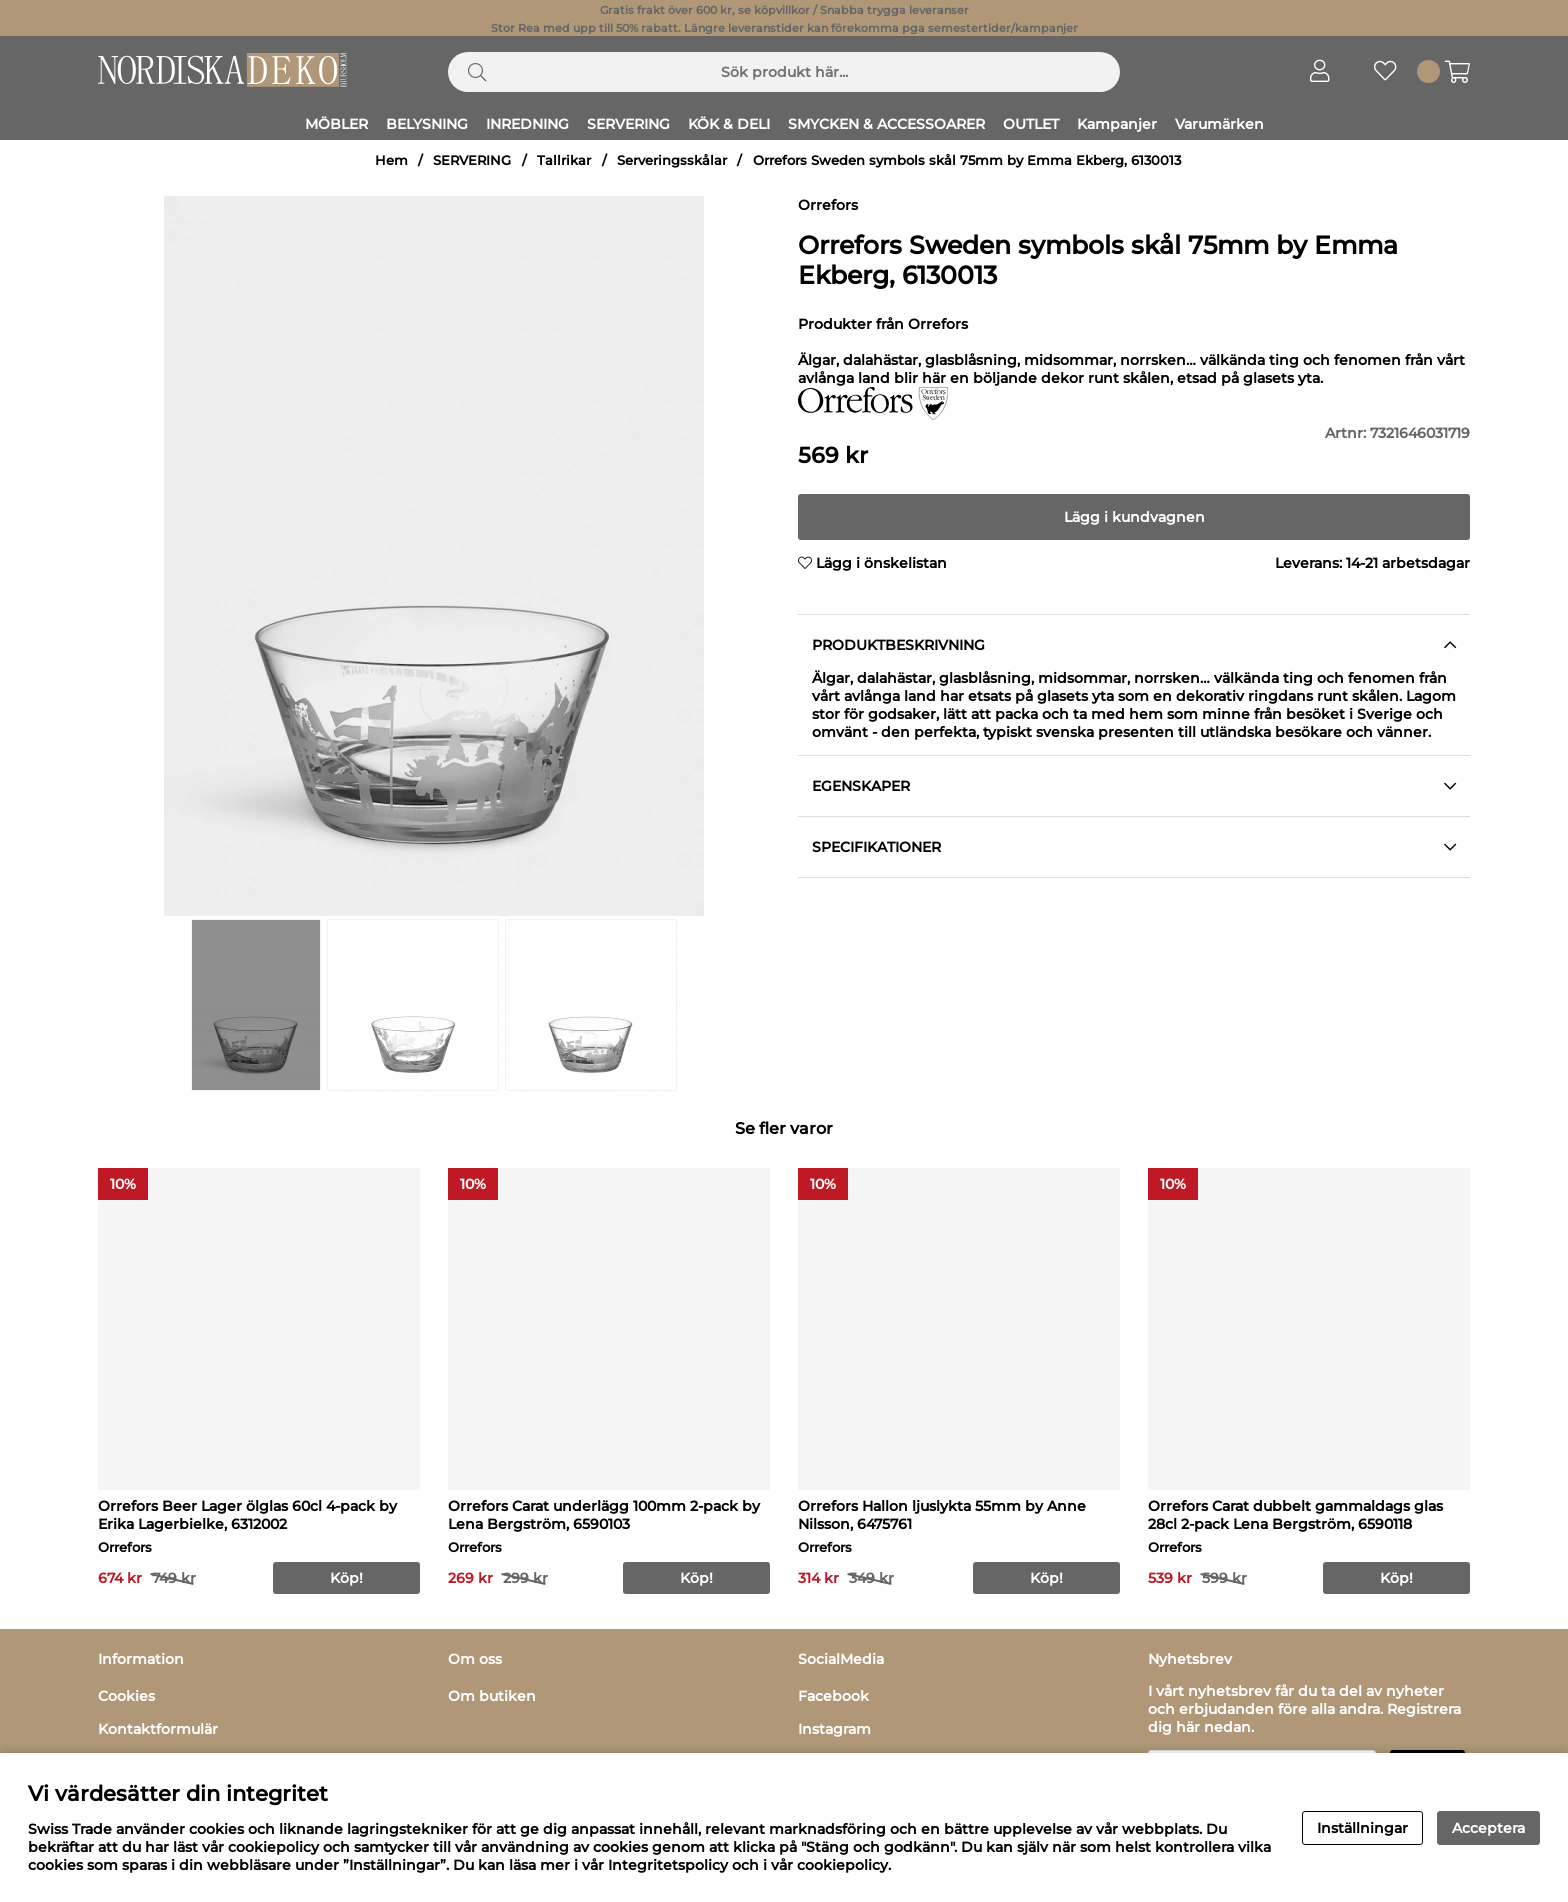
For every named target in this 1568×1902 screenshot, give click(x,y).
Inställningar (1362, 1828)
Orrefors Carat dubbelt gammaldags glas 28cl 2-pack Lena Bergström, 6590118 (1295, 1515)
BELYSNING (427, 124)
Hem (391, 160)
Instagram (834, 1729)
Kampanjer (1117, 124)
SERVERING (628, 124)
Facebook (833, 1696)
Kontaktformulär (158, 1729)
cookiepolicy (842, 1865)
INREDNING (527, 124)
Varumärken (1219, 124)
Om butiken (492, 1696)
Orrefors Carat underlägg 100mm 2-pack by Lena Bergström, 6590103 (604, 1515)
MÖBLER (336, 124)
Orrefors (828, 205)
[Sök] (784, 72)
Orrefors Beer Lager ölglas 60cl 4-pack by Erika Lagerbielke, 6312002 (247, 1515)
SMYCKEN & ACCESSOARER (886, 124)
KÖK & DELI (729, 124)
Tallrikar (564, 160)
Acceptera (1488, 1828)
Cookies (126, 1696)
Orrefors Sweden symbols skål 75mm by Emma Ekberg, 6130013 (967, 160)
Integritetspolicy (668, 1865)
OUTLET (1031, 124)
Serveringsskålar (672, 160)
